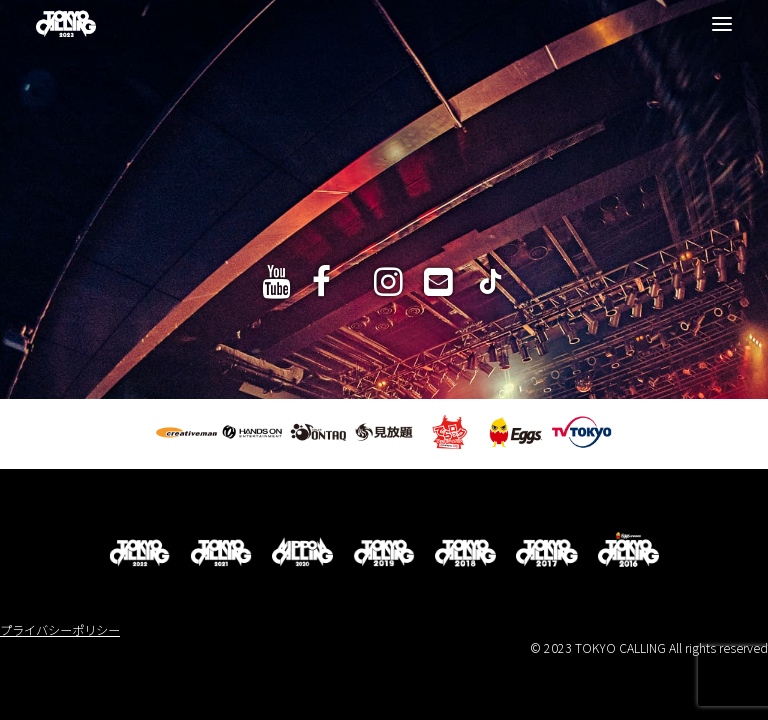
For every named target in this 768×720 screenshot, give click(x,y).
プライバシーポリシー (60, 630)
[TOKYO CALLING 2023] (66, 24)
